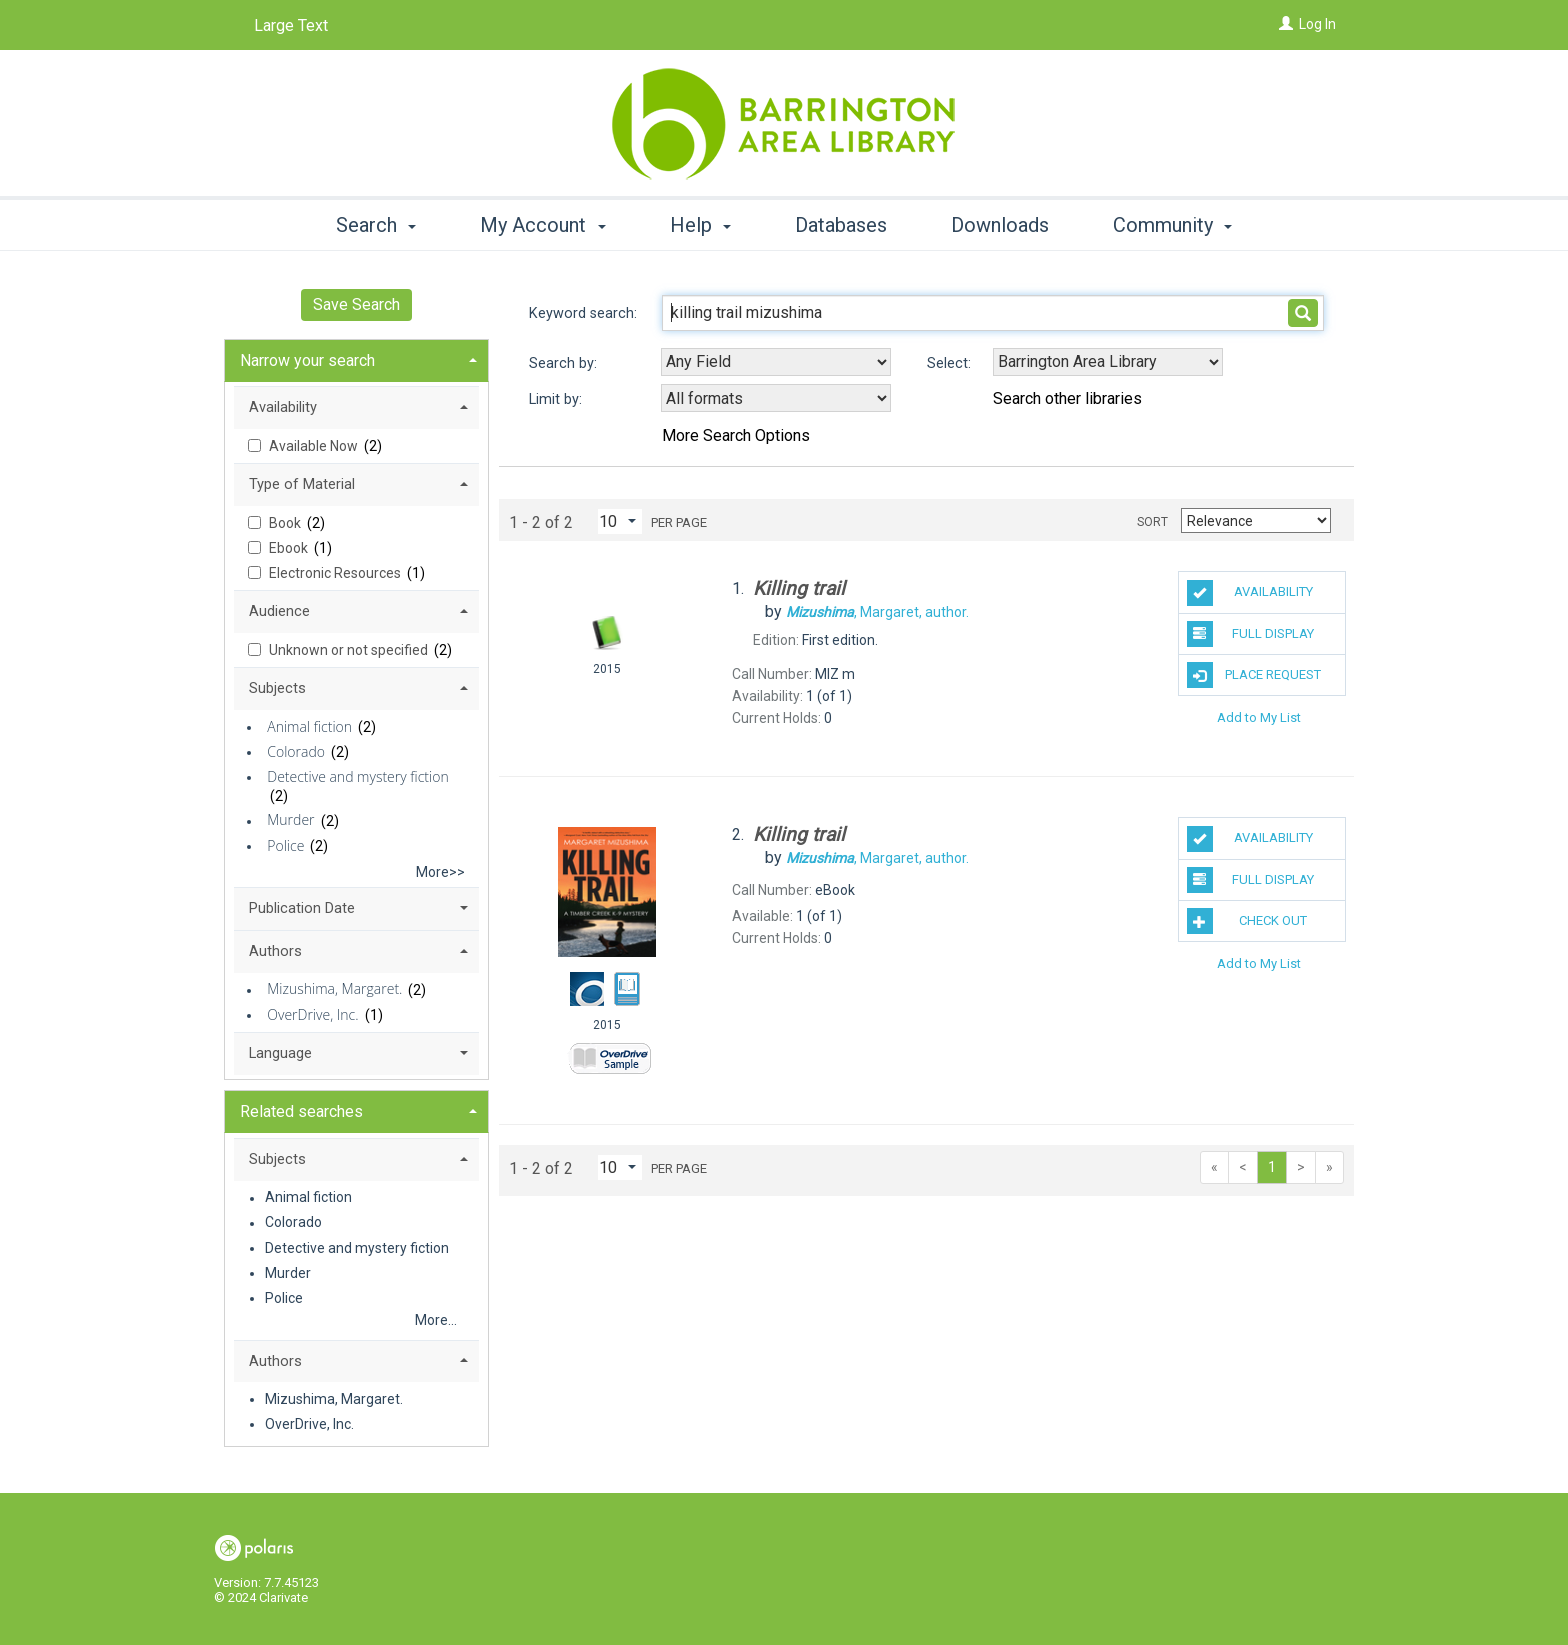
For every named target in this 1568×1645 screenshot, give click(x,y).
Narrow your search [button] (307, 360)
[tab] (356, 358)
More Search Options (736, 435)
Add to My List (1259, 716)
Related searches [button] (301, 1111)
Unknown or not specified (350, 650)
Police (285, 845)
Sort (1152, 522)
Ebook (290, 548)
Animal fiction (309, 726)
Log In (1317, 24)
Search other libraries (1067, 398)
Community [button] (1172, 225)
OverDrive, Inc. (312, 1014)
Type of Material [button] (302, 484)
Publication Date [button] (302, 908)
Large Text (291, 25)
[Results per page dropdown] (620, 521)
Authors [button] (275, 951)
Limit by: (557, 399)
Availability (1250, 593)
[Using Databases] (1108, 362)
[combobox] (776, 362)
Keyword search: (585, 313)
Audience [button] (279, 611)
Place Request (1254, 675)
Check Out (1247, 921)
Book (286, 523)
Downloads (1000, 225)
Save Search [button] (356, 304)
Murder (290, 820)
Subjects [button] (277, 688)
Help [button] (700, 225)
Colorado (296, 751)
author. (877, 612)
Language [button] (280, 1053)
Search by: (565, 363)
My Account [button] (542, 225)
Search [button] (376, 225)
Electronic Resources (336, 573)
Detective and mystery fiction (357, 776)
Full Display (1251, 634)
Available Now (315, 446)
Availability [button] (283, 407)
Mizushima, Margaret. (334, 989)
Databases (841, 225)
